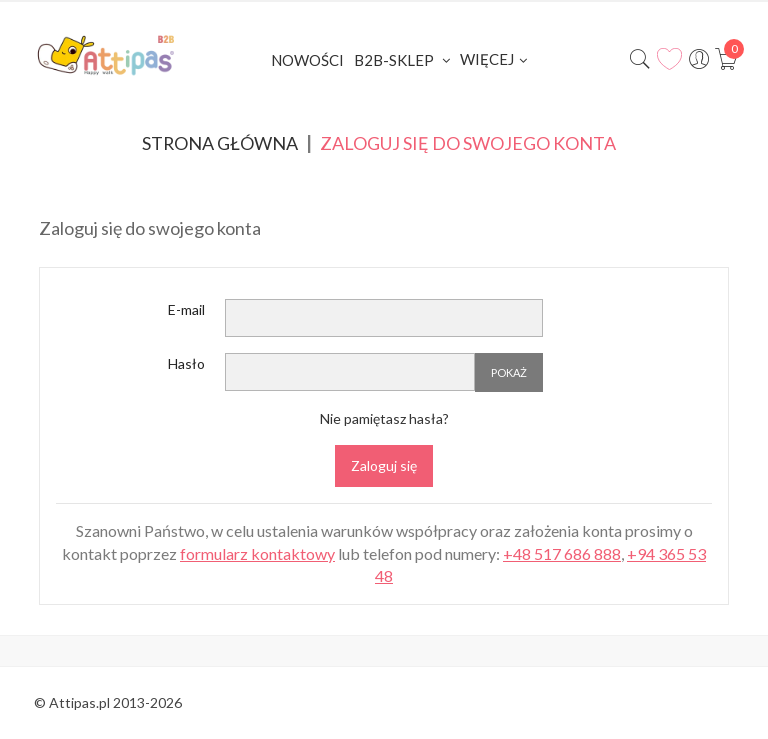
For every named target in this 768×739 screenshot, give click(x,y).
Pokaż (509, 372)
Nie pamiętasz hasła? (384, 418)
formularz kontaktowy (257, 553)
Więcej (487, 59)
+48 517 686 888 (562, 553)
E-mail (186, 310)
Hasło (186, 364)
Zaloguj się (384, 466)
